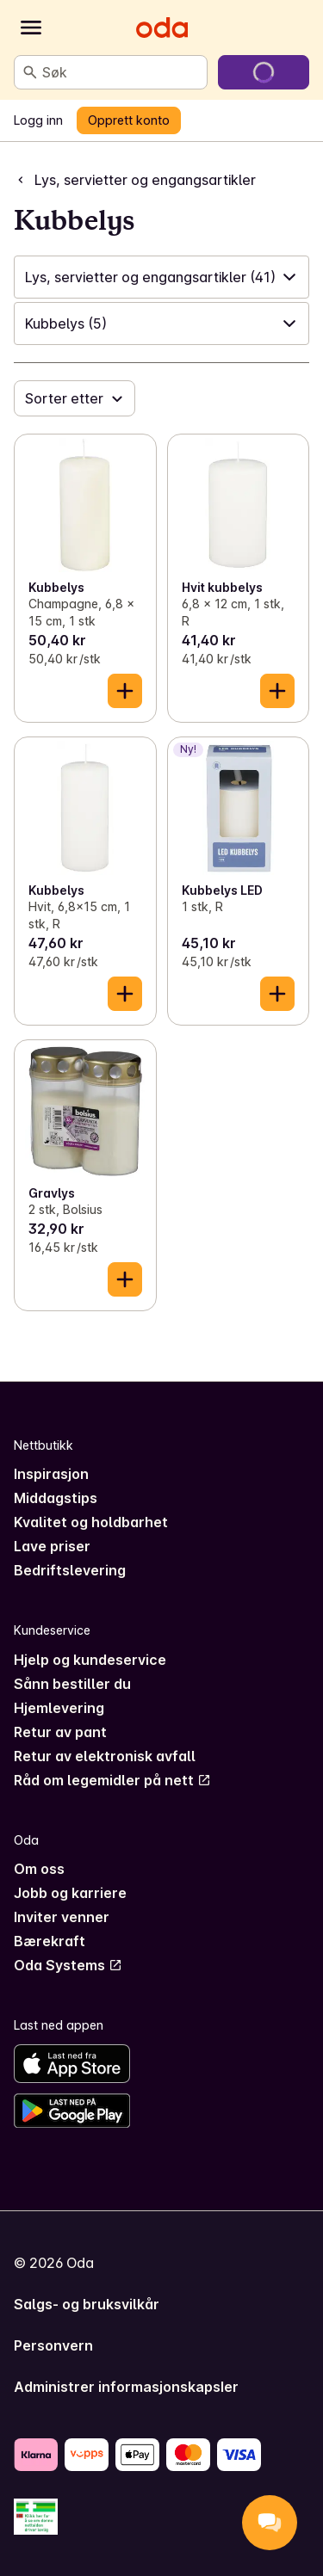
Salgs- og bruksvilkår (86, 2304)
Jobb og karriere (70, 1892)
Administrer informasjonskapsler (126, 2386)
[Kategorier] (31, 27)
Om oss (39, 1868)
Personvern (53, 2345)
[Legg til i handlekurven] (125, 691)
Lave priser (52, 1546)
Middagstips (55, 1498)
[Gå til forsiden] (162, 27)
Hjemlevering (59, 1707)
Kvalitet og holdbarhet (91, 1522)
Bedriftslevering (70, 1570)
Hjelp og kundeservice (90, 1659)
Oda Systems (68, 1965)
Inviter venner (61, 1917)
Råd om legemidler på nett (112, 1780)
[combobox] (121, 72)
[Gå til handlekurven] (263, 72)
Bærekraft (49, 1941)
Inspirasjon (51, 1473)
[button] (161, 277)
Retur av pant (60, 1732)
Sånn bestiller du (72, 1683)
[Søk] (30, 72)
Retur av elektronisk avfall (105, 1756)
